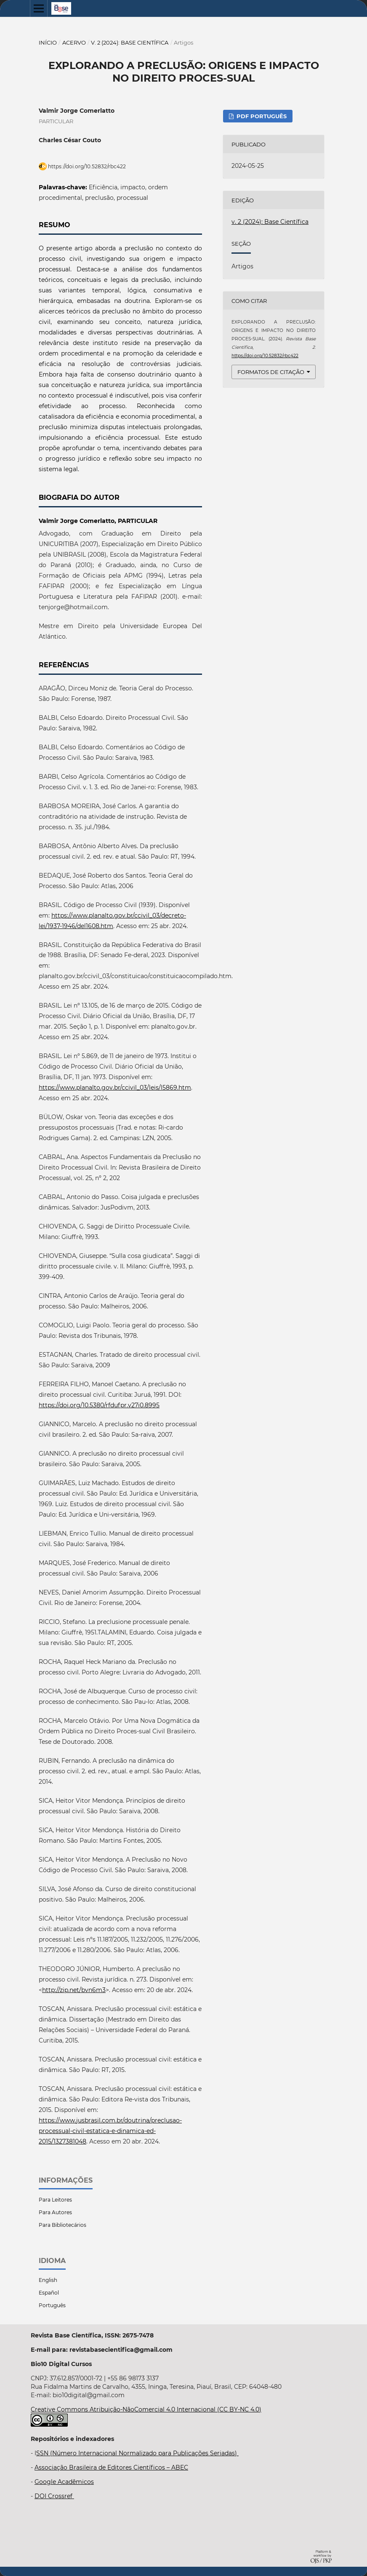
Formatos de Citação (270, 372)
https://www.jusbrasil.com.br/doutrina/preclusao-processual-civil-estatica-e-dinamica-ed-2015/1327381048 (110, 2131)
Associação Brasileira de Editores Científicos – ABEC (111, 2467)
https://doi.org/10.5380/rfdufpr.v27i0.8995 (99, 1405)
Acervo (74, 42)
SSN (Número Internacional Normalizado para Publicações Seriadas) (137, 2453)
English (48, 2280)
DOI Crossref (54, 2496)
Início (48, 42)
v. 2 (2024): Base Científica (129, 42)
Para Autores (55, 2212)
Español (49, 2292)
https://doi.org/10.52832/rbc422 (87, 166)
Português (52, 2305)
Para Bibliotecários (62, 2225)
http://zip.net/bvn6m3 (74, 1990)
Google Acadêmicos (64, 2482)
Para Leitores (55, 2200)
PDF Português (261, 116)
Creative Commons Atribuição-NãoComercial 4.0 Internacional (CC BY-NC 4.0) (146, 2409)
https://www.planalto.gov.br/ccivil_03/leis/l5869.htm (115, 1087)
